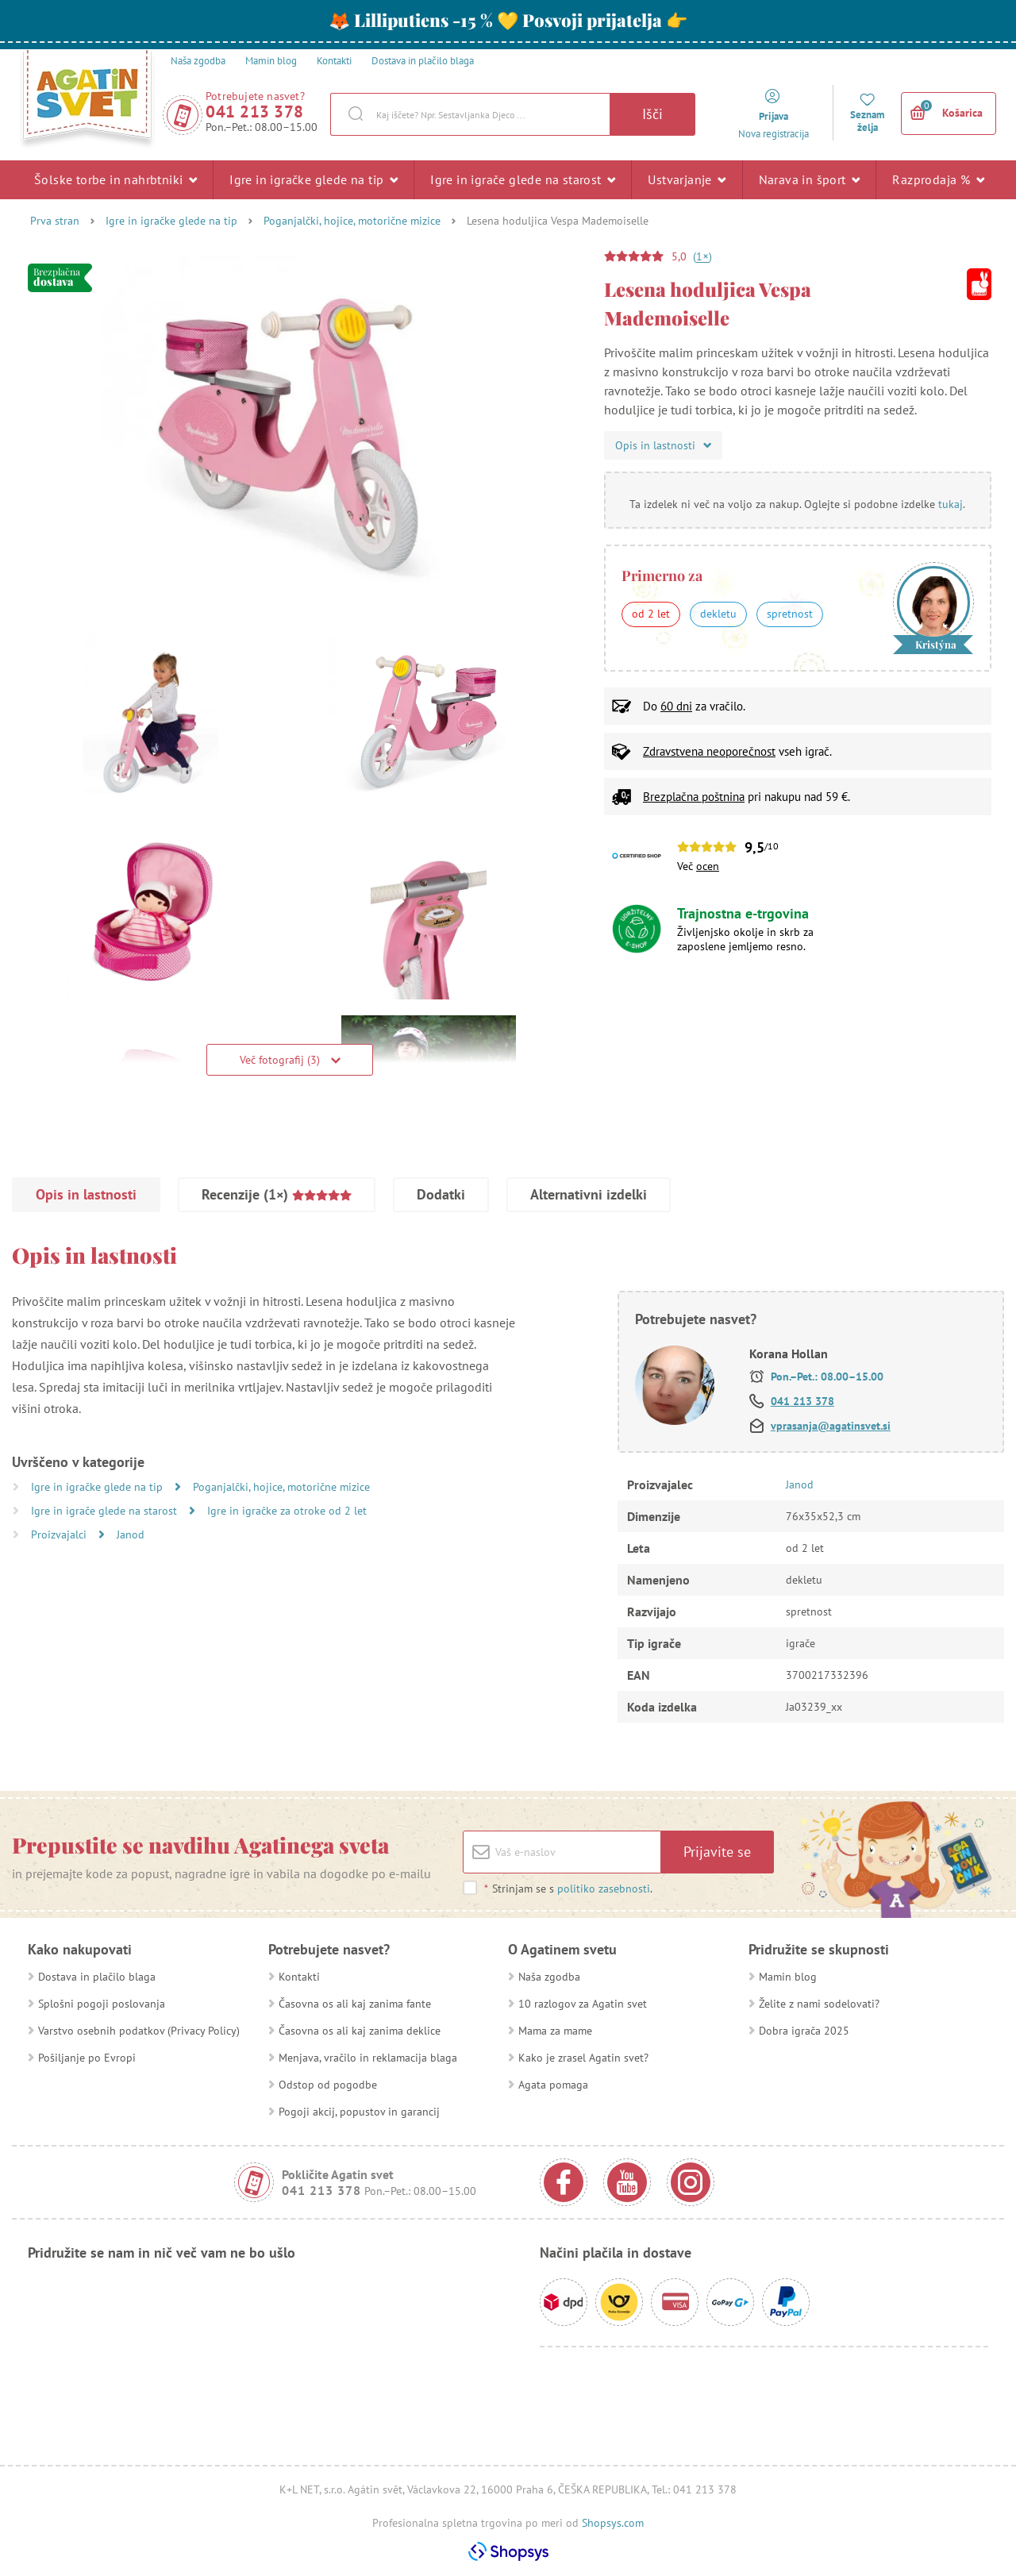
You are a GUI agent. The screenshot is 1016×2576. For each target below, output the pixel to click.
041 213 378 (255, 111)
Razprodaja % (938, 179)
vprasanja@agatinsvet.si (831, 1426)
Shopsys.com (613, 2523)
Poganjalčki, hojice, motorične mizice (352, 221)
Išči (652, 114)
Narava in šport (809, 179)
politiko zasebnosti (603, 1888)
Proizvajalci (60, 1534)
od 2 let (651, 613)
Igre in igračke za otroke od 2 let (287, 1511)
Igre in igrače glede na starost (522, 179)
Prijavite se (717, 1851)
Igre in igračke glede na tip (313, 179)
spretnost (790, 613)
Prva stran (54, 221)
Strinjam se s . (567, 1888)
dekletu (718, 613)
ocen (707, 866)
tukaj (950, 504)
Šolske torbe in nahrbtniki (115, 179)
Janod (130, 1534)
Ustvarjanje (686, 179)
